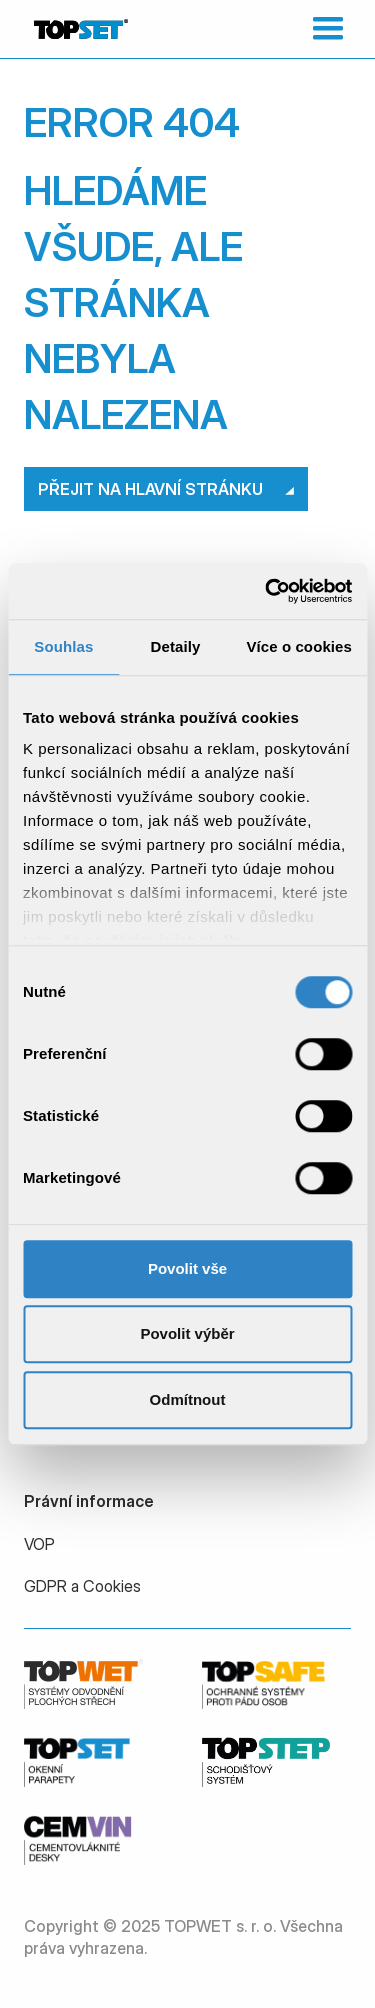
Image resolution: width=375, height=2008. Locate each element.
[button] (323, 29)
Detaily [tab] (176, 646)
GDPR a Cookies (82, 1586)
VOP (39, 1544)
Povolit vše (187, 1268)
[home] (76, 29)
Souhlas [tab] (63, 646)
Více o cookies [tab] (299, 646)
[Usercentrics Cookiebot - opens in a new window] (267, 591)
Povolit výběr (187, 1333)
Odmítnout (188, 1399)
